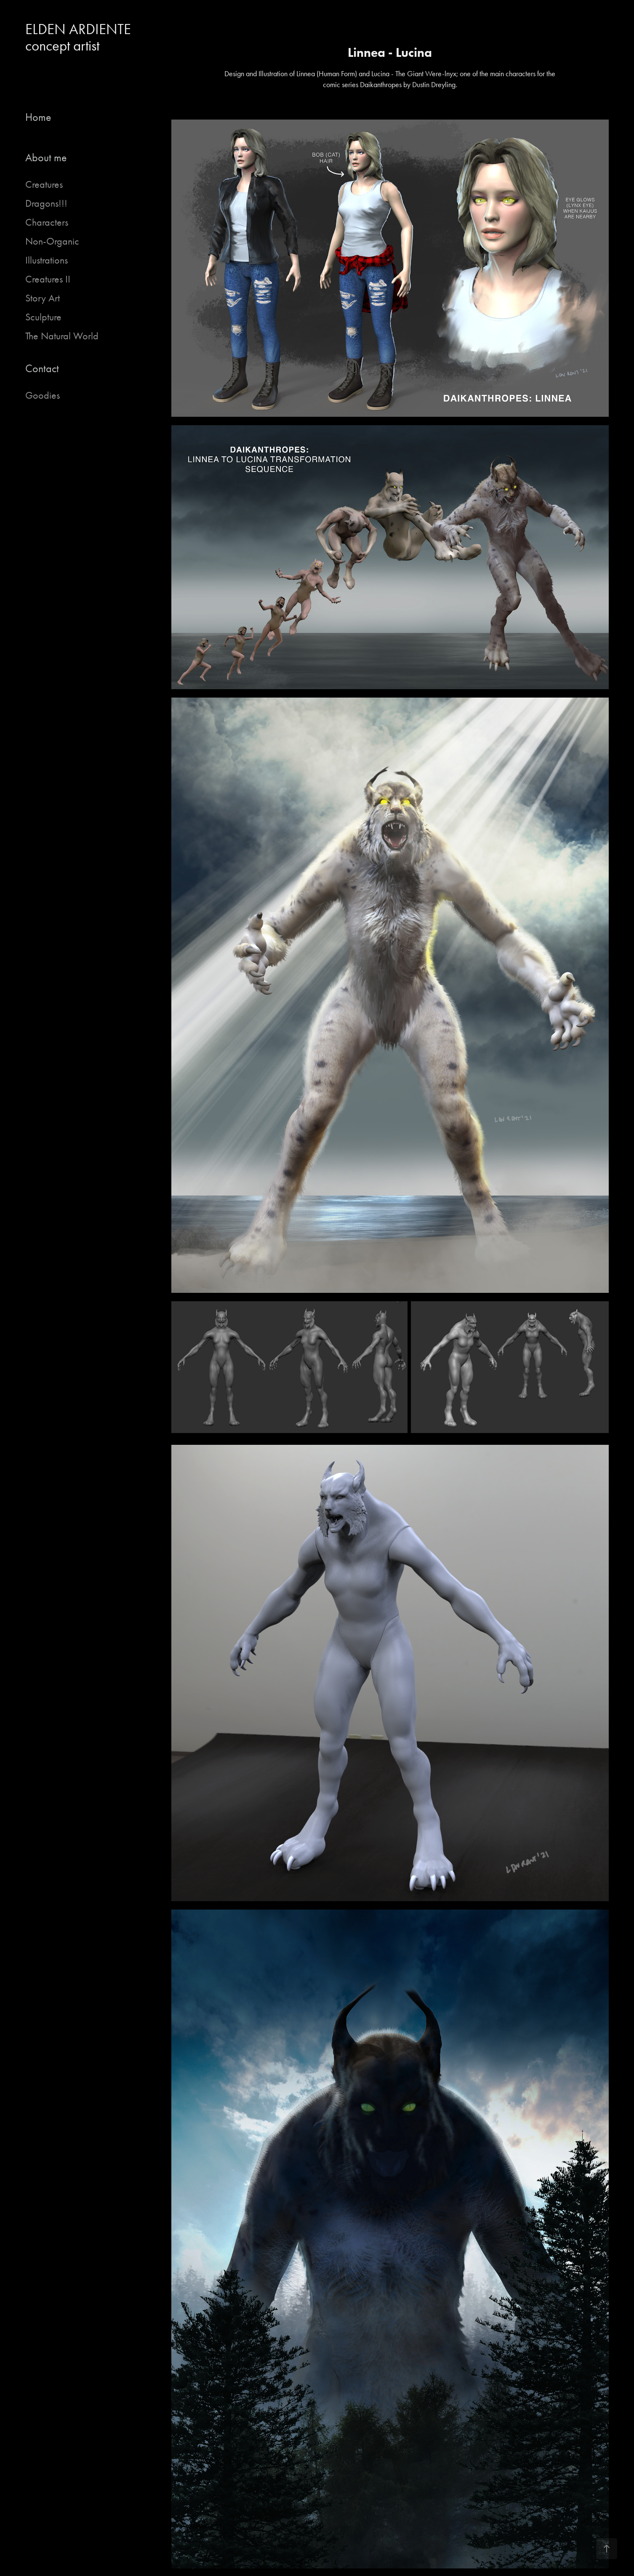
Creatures (44, 184)
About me (46, 157)
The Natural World (62, 336)
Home (38, 117)
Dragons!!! (46, 203)
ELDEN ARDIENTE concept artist (81, 37)
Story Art (42, 298)
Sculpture (43, 317)
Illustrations (46, 260)
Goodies (42, 395)
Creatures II (47, 279)
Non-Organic (52, 241)
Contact (42, 368)
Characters (46, 222)
